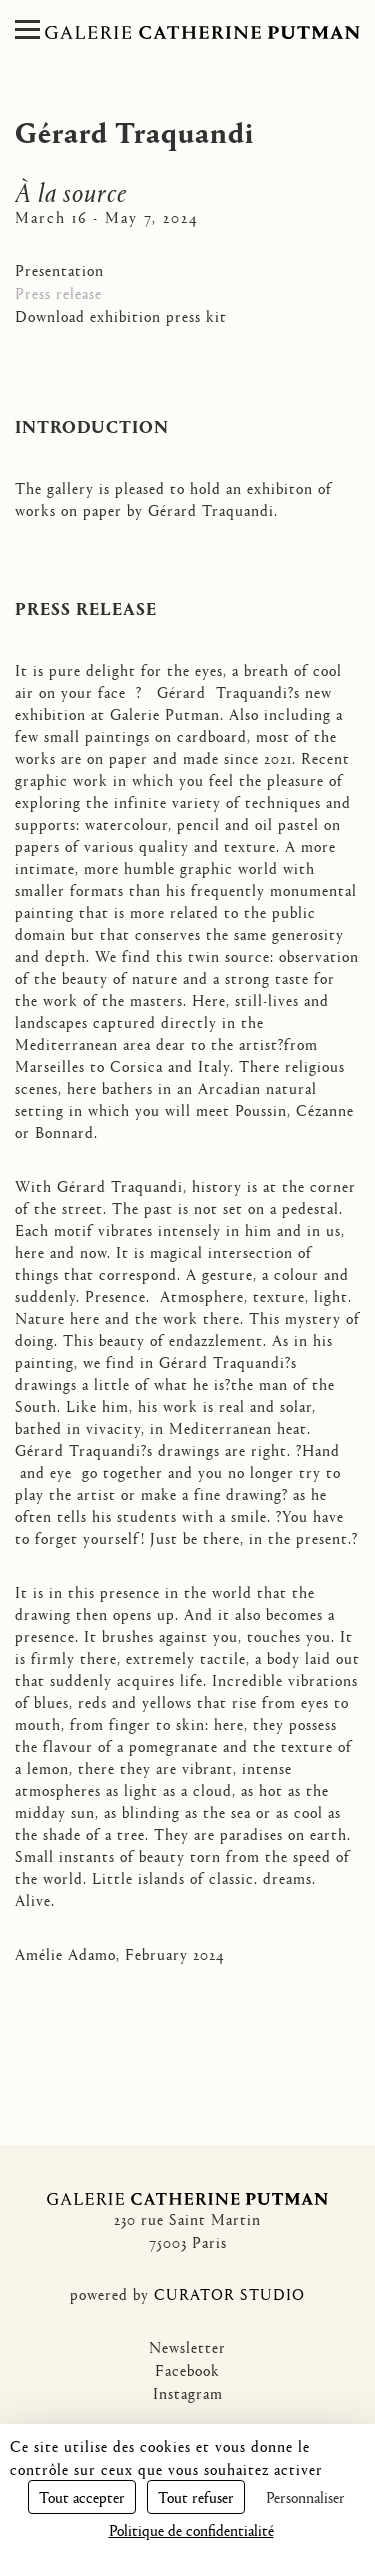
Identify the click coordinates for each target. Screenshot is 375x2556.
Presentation (59, 269)
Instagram (188, 2392)
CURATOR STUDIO (229, 2293)
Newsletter (187, 2346)
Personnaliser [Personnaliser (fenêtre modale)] (305, 2496)
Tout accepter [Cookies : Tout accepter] (82, 2496)
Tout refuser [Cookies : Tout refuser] (196, 2496)
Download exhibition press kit (121, 315)
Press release (58, 292)
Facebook (187, 2369)
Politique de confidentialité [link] (191, 2529)
